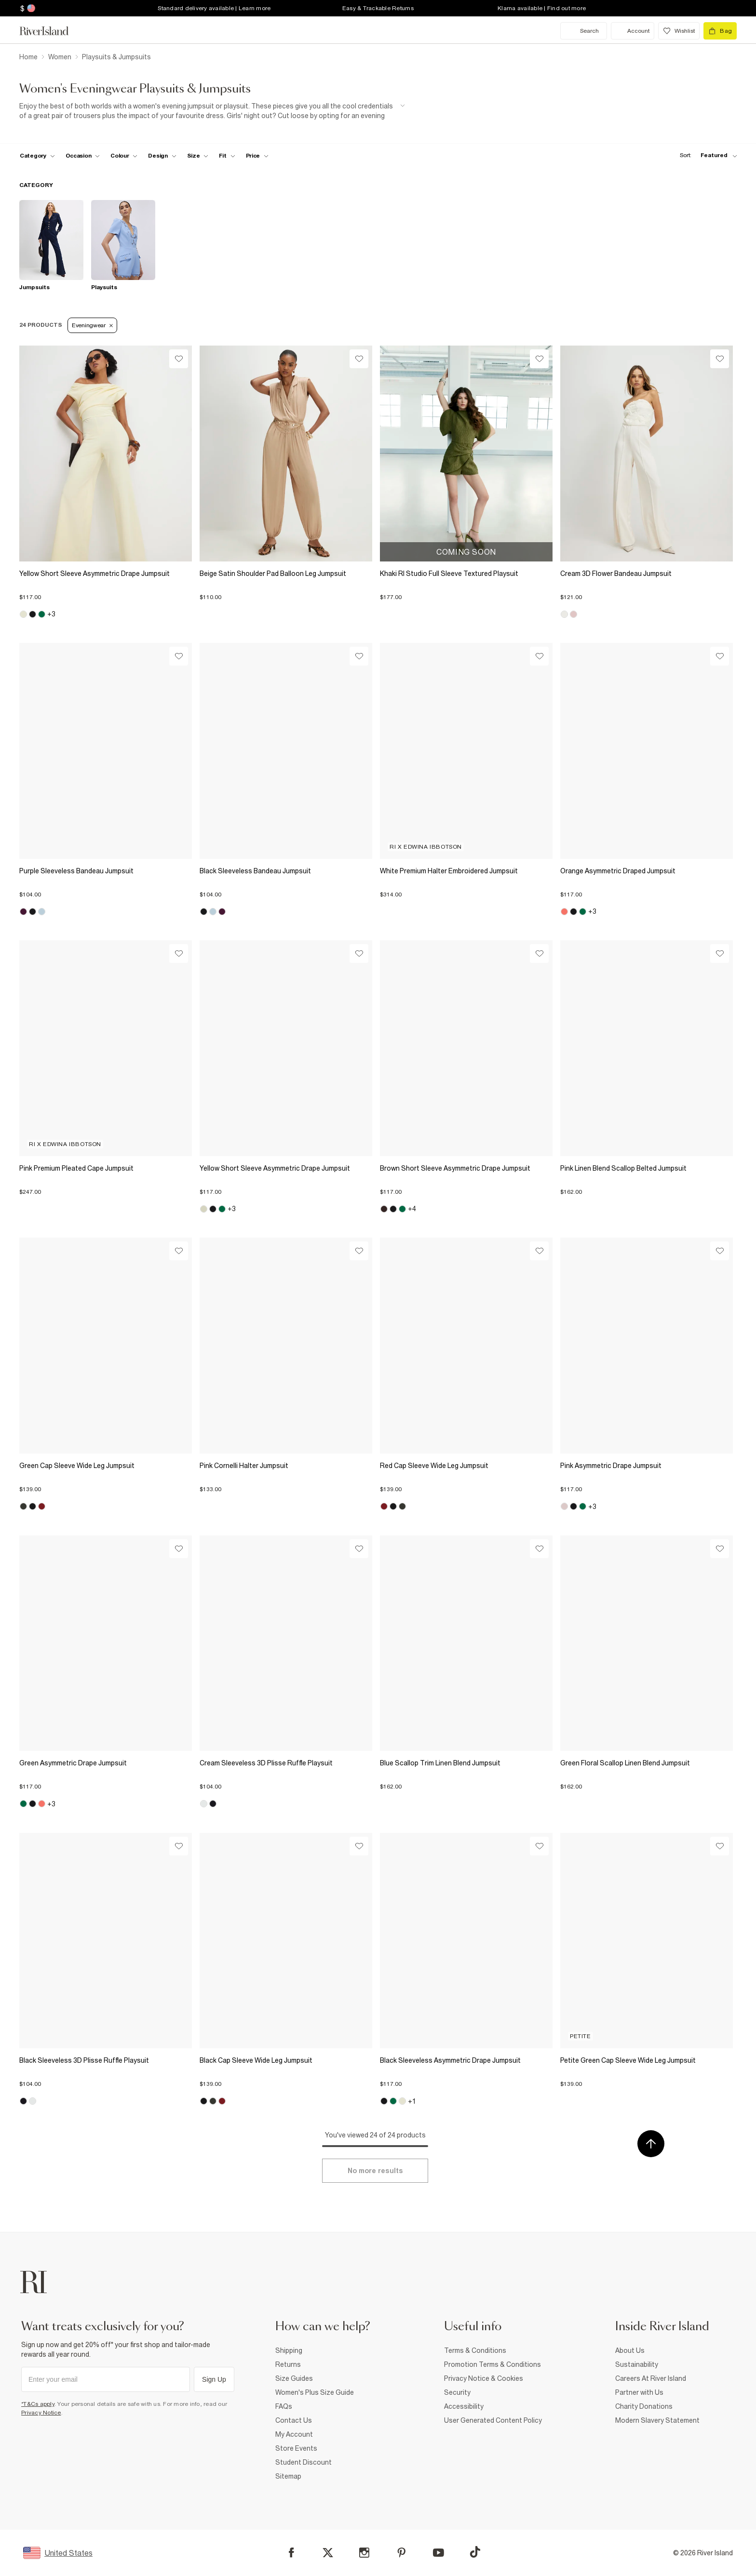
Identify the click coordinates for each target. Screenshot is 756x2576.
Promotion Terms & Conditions (492, 2364)
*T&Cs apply (37, 2404)
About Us (630, 2350)
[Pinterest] (401, 2552)
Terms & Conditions (475, 2350)
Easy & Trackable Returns (378, 8)
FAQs (283, 2406)
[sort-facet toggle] (706, 155)
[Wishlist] (178, 358)
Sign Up (214, 2379)
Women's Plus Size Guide (314, 2392)
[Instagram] (364, 2552)
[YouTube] (438, 2552)
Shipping (288, 2350)
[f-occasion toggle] (83, 156)
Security (457, 2392)
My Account (294, 2434)
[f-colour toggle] (124, 156)
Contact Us (293, 2420)
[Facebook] (291, 2552)
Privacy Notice (41, 2412)
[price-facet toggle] (257, 156)
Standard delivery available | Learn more (214, 8)
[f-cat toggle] (37, 156)
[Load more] (375, 2171)
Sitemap (288, 2476)
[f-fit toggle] (227, 156)
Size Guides (294, 2378)
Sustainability (636, 2364)
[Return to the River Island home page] (51, 30)
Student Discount (303, 2462)
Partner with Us (639, 2392)
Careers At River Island (650, 2378)
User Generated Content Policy (493, 2420)
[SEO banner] (212, 111)
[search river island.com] (584, 30)
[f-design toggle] (162, 156)
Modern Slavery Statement (657, 2420)
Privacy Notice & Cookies (483, 2378)
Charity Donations (644, 2406)
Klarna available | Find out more (542, 8)
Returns (288, 2364)
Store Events (296, 2448)
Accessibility (464, 2406)
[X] (328, 2553)
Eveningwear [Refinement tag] (92, 325)
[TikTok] (475, 2552)
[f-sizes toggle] (198, 156)
